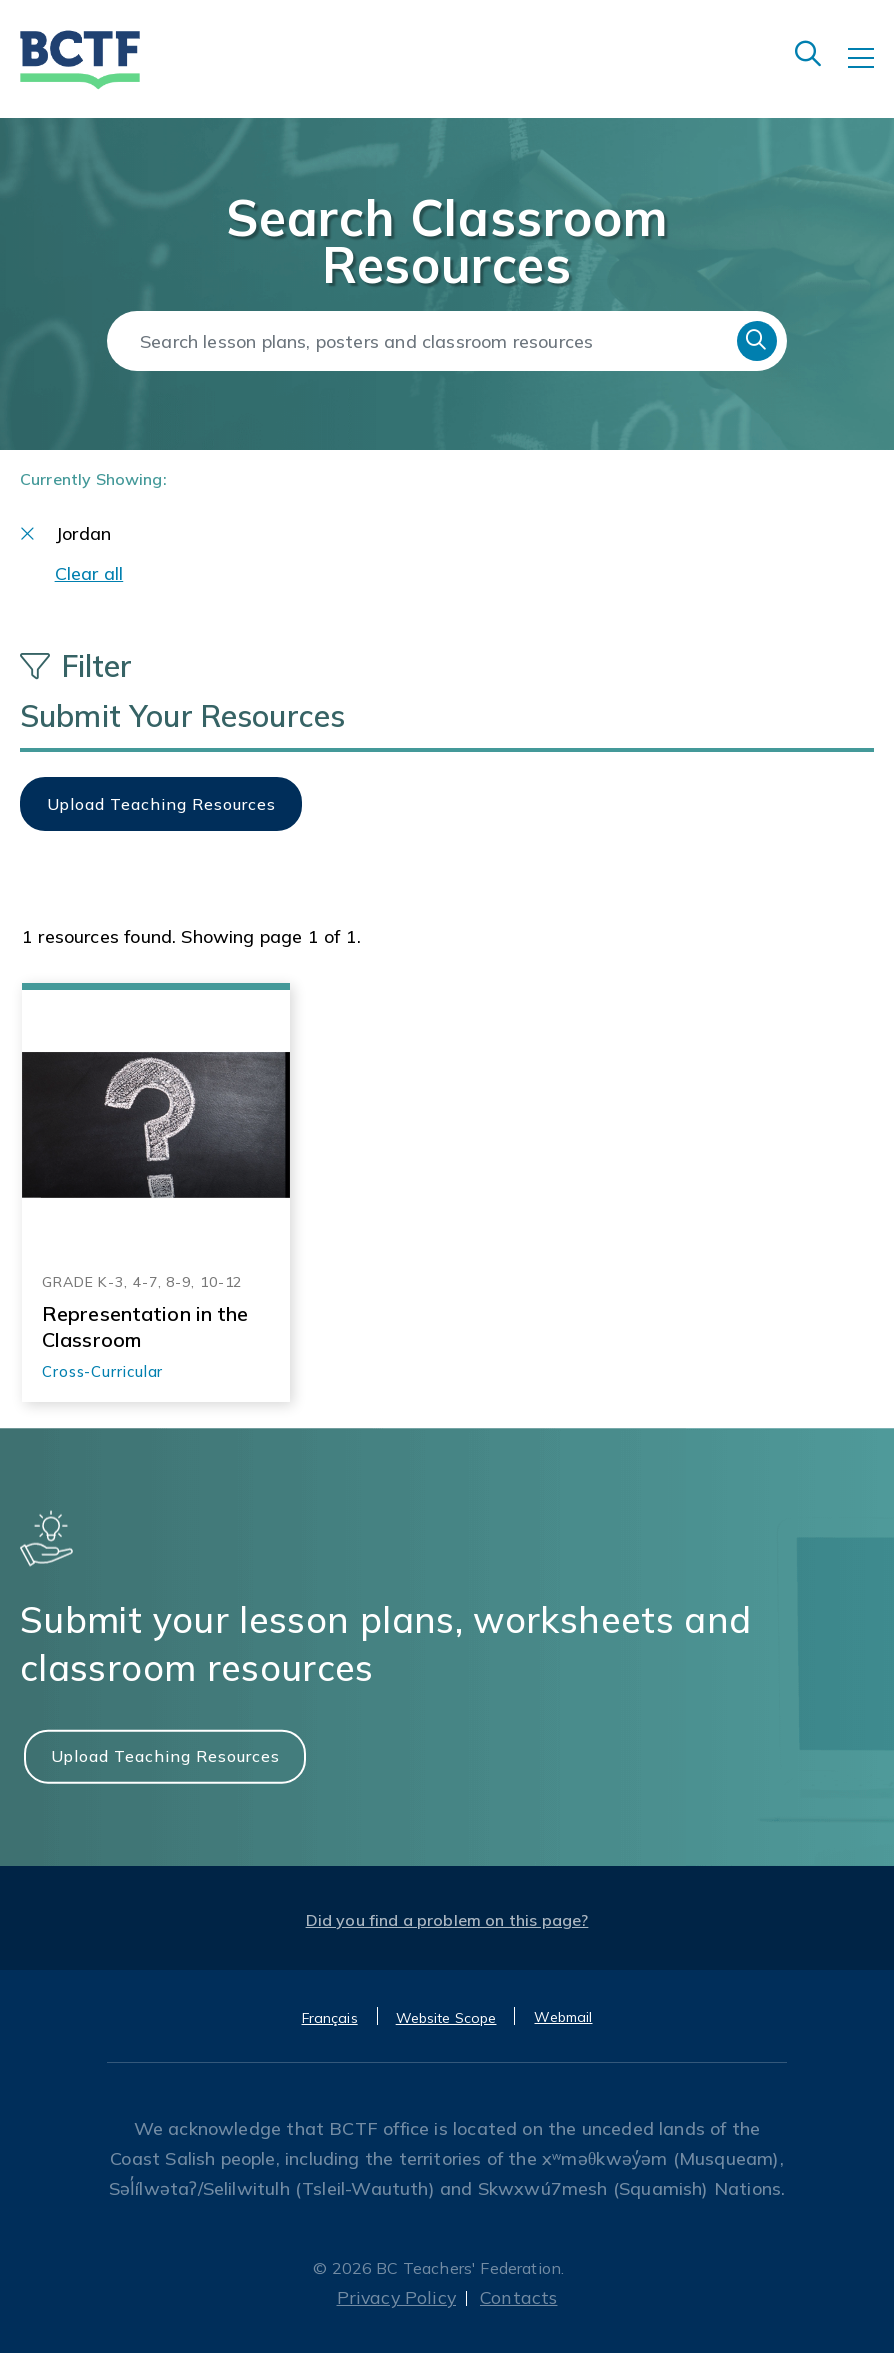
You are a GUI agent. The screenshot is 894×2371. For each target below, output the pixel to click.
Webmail (563, 2035)
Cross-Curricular (102, 1389)
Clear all (89, 590)
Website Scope (446, 2036)
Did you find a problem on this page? (447, 1938)
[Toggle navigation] (871, 72)
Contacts (520, 2315)
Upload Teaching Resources (165, 1773)
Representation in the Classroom (145, 1343)
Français (330, 2036)
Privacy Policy (396, 2315)
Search (757, 341)
